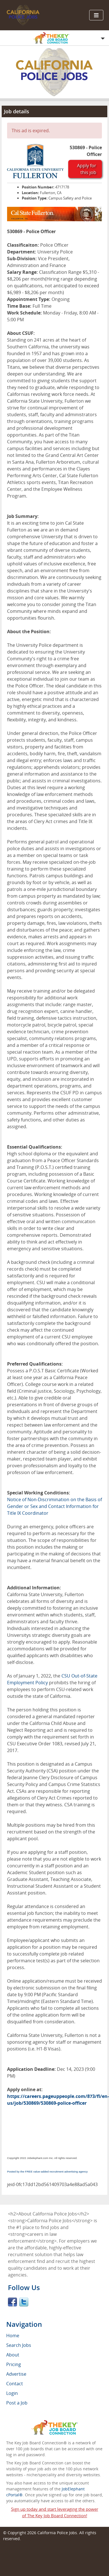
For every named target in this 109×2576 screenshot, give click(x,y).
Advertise (16, 2374)
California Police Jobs (57, 2532)
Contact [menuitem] (14, 2383)
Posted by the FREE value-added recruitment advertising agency (47, 2171)
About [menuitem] (12, 2355)
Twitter (23, 2301)
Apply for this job (86, 168)
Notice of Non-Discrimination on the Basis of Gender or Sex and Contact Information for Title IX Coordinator (54, 1506)
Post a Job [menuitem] (16, 2403)
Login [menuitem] (12, 2393)
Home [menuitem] (12, 2335)
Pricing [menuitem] (13, 2364)
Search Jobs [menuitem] (18, 2345)
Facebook (12, 2301)
